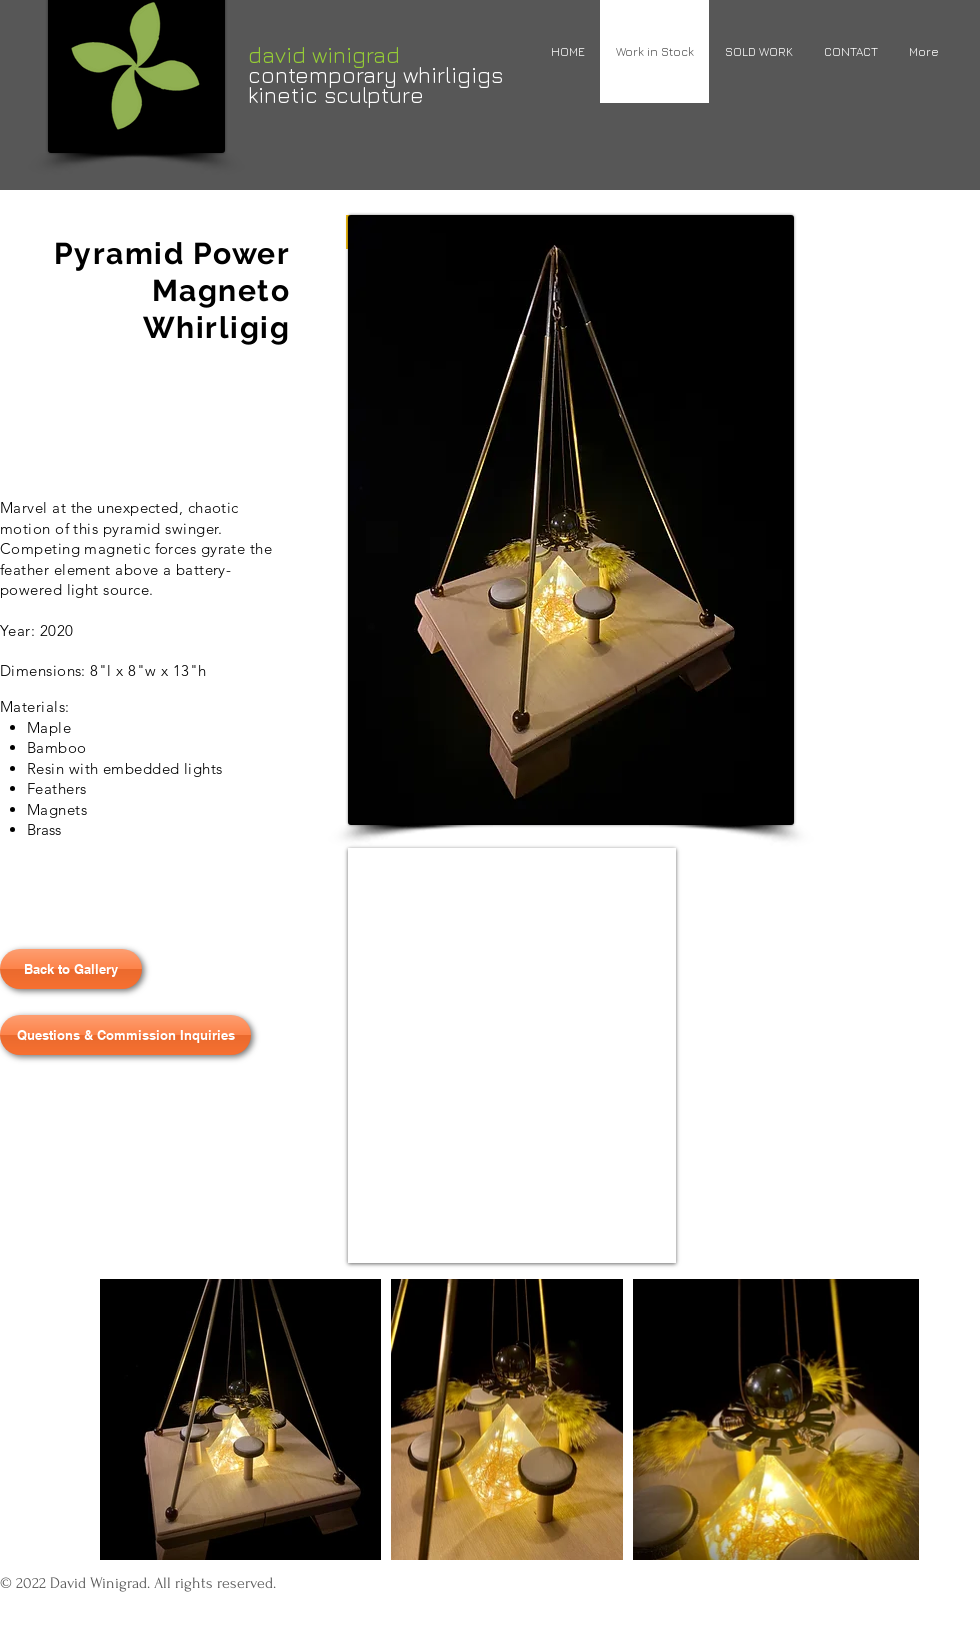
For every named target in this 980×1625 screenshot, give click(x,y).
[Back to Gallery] (71, 969)
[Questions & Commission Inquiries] (125, 1035)
